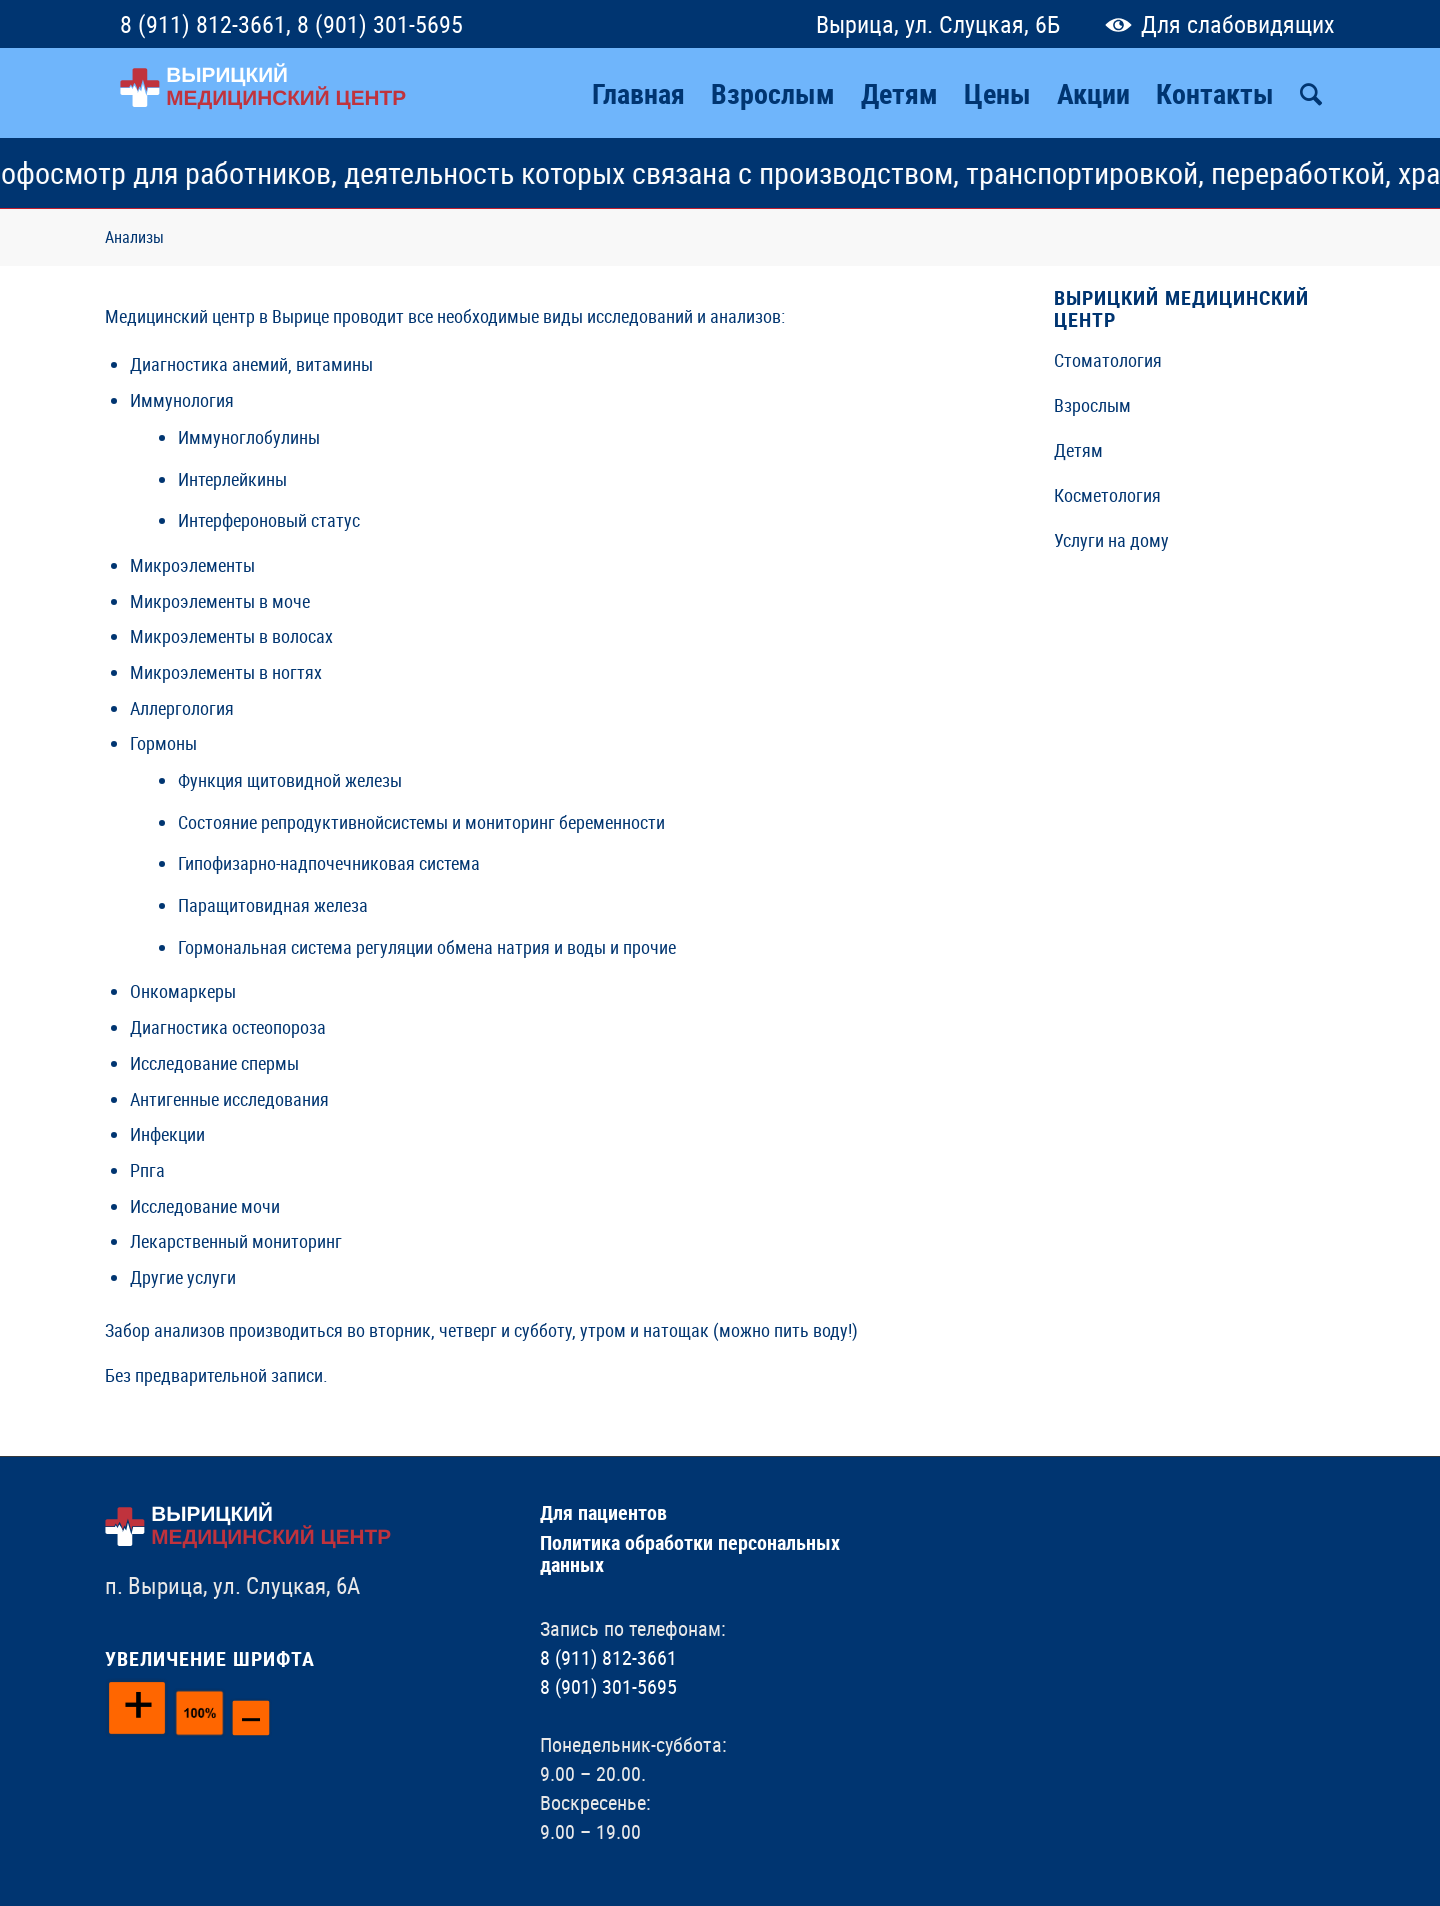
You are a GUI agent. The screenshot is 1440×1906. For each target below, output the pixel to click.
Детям (1078, 450)
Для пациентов (603, 1512)
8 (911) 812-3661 (203, 24)
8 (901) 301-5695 (380, 24)
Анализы (134, 237)
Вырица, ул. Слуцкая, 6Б (938, 24)
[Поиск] (1311, 93)
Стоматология (1108, 360)
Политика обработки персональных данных (690, 1553)
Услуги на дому (1111, 540)
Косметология (1107, 495)
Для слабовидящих (1215, 24)
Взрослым (1092, 405)
